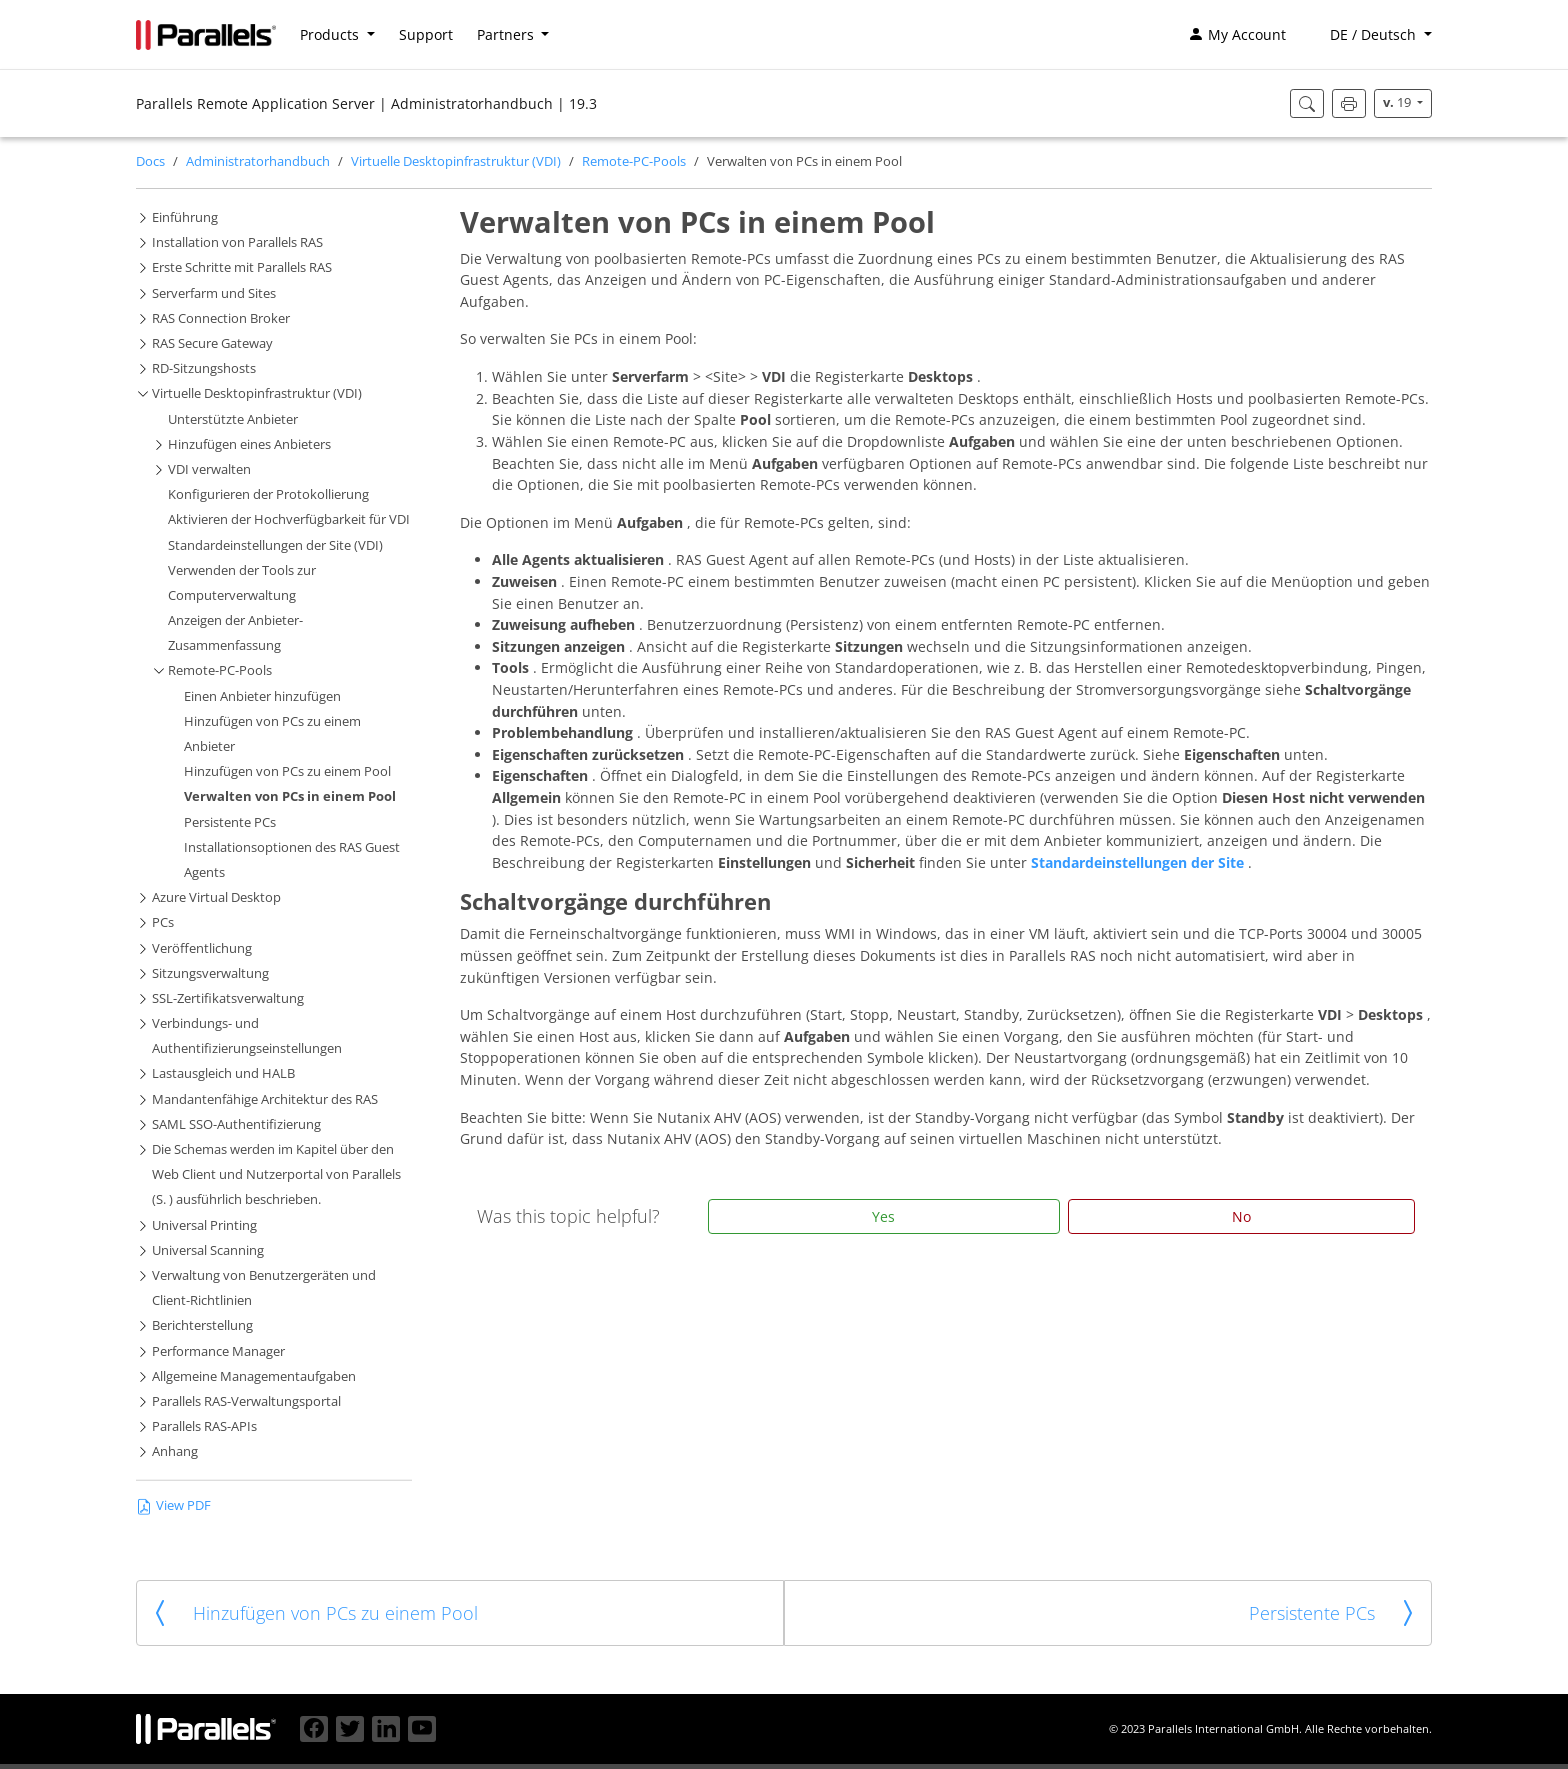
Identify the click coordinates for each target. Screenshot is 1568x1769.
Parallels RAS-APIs (204, 1426)
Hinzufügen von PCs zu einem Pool (287, 771)
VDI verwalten (209, 469)
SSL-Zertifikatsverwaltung (228, 998)
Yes (883, 1216)
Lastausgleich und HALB (223, 1073)
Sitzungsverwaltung (210, 973)
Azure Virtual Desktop (216, 897)
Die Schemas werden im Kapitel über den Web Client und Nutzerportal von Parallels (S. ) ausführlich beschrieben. (276, 1174)
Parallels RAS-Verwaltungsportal (246, 1401)
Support (426, 34)
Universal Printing (204, 1225)
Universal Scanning (208, 1250)
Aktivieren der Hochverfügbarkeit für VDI (289, 519)
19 (1398, 102)
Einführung (185, 217)
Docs (150, 161)
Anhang (175, 1451)
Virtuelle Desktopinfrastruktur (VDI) (456, 161)
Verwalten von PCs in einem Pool (290, 796)
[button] (1371, 35)
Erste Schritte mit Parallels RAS (242, 267)
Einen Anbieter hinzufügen (262, 696)
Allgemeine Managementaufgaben (254, 1376)
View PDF (173, 1505)
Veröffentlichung (202, 948)
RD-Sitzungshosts (204, 368)
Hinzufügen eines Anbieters (249, 444)
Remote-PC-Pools (634, 161)
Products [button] (331, 34)
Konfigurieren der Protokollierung (268, 494)
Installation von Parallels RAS (237, 242)
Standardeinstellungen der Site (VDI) (275, 545)
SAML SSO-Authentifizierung (236, 1124)
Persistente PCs (230, 822)
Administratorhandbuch (258, 161)
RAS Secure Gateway (212, 343)
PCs (163, 922)
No (1241, 1216)
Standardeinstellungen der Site (1139, 862)
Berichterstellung (202, 1325)
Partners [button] (507, 34)
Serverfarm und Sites (214, 293)
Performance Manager (218, 1351)
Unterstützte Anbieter (233, 419)
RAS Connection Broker (221, 318)
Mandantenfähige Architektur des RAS (265, 1099)
